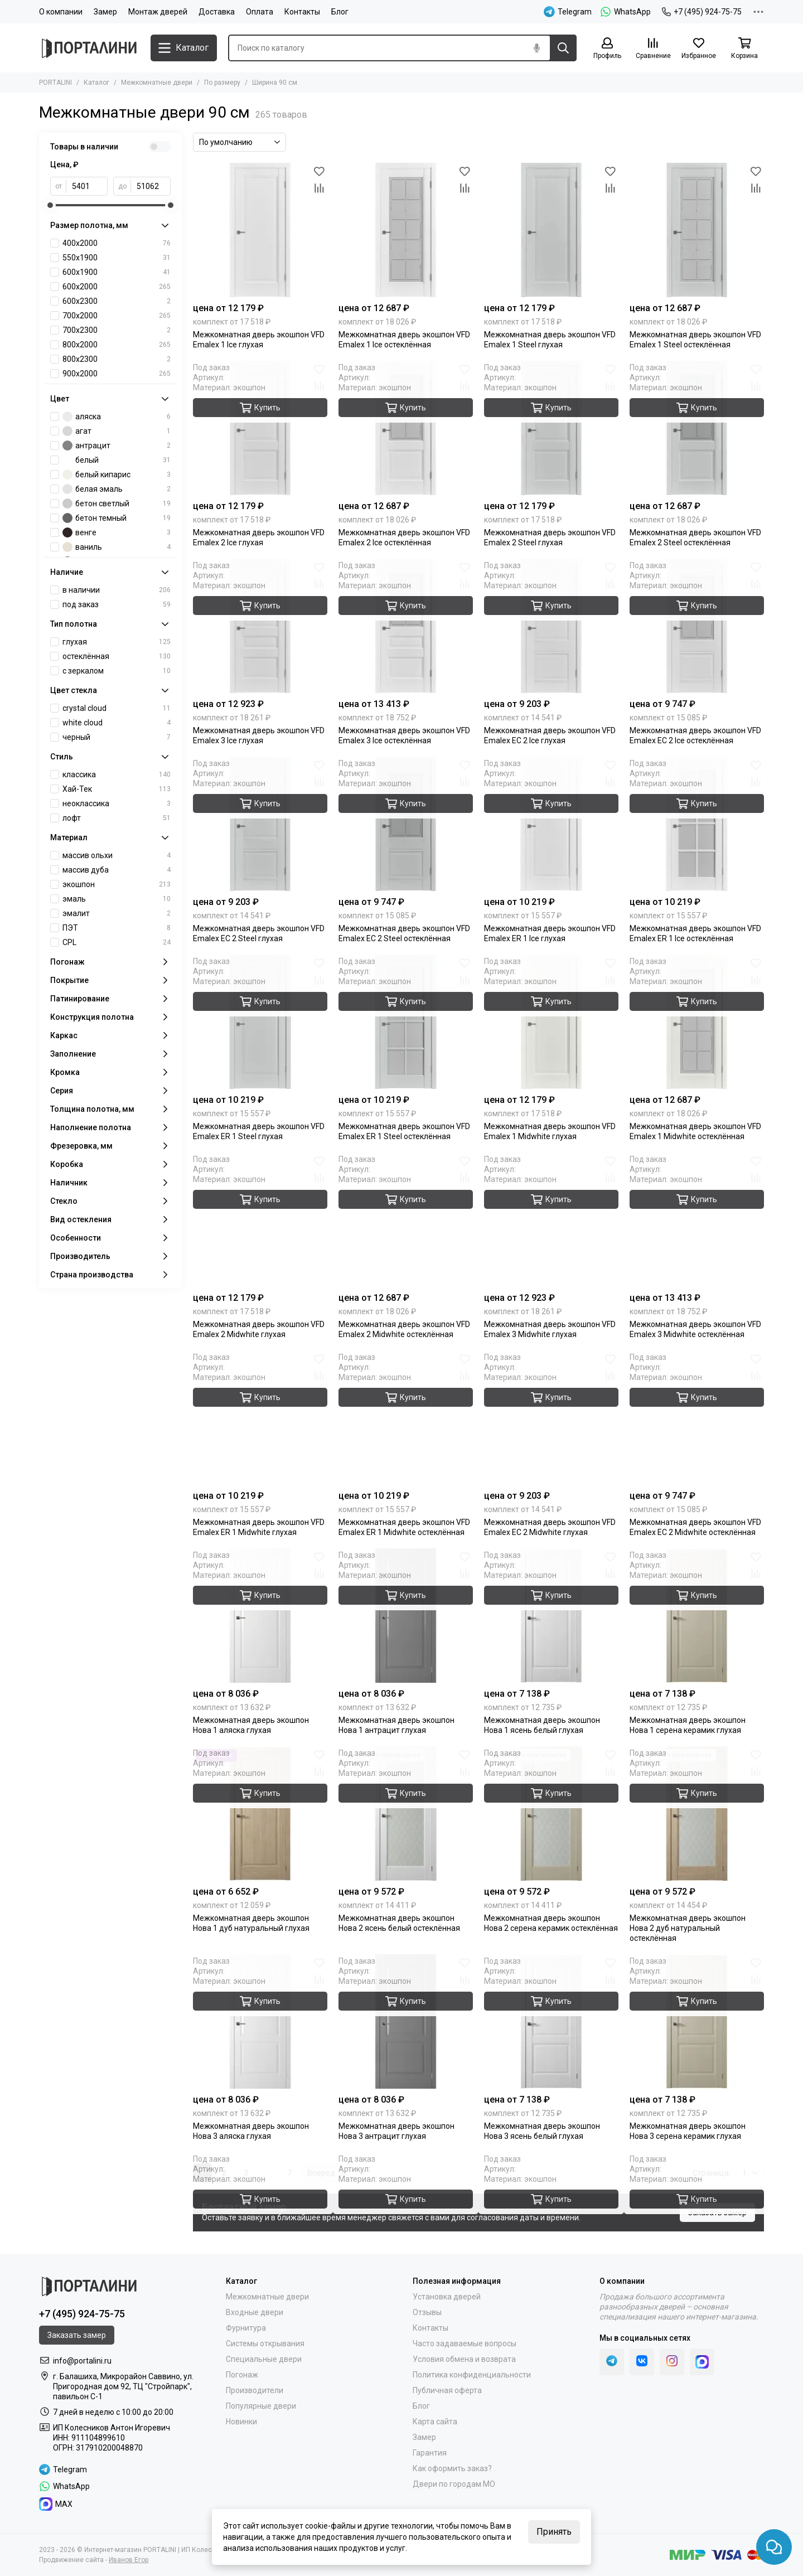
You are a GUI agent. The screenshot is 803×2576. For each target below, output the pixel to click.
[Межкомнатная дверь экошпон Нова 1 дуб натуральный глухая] (260, 1813)
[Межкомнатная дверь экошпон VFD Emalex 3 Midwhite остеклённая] (697, 1220)
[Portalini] (89, 48)
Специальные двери (264, 2359)
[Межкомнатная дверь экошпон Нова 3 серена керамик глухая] (697, 2021)
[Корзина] (744, 48)
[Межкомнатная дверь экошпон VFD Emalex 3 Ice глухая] (260, 626)
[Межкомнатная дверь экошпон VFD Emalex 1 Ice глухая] (260, 230)
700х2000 (116, 316)
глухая (116, 642)
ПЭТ (116, 928)
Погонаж (242, 2374)
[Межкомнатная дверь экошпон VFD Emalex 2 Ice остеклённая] (405, 428)
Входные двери (254, 2312)
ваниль (116, 547)
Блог (340, 11)
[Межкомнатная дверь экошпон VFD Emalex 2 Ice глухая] (260, 428)
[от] (87, 186)
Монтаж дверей (157, 11)
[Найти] (563, 48)
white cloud (116, 723)
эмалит (116, 913)
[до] (151, 186)
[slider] (50, 205)
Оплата (259, 11)
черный (116, 737)
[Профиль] (607, 48)
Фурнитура (246, 2327)
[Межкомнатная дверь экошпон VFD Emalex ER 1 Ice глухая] (551, 824)
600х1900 (116, 272)
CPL (116, 942)
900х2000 (116, 374)
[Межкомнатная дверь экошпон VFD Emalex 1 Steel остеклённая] (697, 230)
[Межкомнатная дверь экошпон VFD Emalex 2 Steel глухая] (551, 428)
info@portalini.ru (82, 2360)
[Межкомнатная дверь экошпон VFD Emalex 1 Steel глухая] (551, 230)
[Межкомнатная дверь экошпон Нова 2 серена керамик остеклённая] (551, 1813)
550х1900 (116, 258)
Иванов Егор (128, 2560)
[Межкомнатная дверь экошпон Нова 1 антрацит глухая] (405, 1615)
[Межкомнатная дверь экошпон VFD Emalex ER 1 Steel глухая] (260, 1022)
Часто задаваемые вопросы (464, 2343)
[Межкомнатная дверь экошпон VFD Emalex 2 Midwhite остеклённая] (405, 1220)
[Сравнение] (653, 48)
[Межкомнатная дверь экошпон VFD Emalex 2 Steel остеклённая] (697, 428)
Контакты (302, 11)
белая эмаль (116, 489)
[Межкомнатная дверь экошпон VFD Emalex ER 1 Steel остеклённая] (405, 1022)
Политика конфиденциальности (472, 2374)
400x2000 (116, 243)
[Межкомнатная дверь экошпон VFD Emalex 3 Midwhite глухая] (551, 1220)
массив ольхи (116, 855)
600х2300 (116, 301)
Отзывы (427, 2312)
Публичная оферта (447, 2390)
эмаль (116, 899)
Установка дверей (447, 2296)
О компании (61, 11)
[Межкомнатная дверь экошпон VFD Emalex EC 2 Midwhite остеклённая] (697, 1417)
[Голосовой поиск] (536, 48)
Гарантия (430, 2452)
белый (116, 460)
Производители (254, 2390)
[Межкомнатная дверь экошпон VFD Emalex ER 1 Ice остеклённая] (697, 824)
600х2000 (116, 287)
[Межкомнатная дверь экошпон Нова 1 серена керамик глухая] (697, 1615)
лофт (116, 818)
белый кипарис (116, 474)
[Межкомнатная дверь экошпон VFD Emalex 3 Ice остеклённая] (405, 626)
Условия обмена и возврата (464, 2359)
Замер (105, 11)
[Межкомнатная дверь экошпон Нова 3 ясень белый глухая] (551, 2021)
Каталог (96, 82)
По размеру (222, 82)
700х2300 (116, 330)
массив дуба (116, 870)
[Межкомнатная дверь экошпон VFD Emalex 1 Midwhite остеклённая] (697, 1022)
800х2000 (116, 345)
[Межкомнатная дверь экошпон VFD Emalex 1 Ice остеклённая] (405, 230)
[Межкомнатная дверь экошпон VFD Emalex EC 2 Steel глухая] (260, 824)
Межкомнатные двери (156, 82)
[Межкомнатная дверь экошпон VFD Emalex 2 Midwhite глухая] (260, 1220)
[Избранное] (698, 48)
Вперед (325, 2172)
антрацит (116, 445)
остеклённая (116, 656)
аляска (116, 416)
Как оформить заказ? (452, 2468)
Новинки (241, 2421)
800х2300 (116, 359)
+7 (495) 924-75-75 (702, 11)
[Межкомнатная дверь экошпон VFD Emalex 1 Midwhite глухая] (551, 1022)
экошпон (116, 884)
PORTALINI (55, 82)
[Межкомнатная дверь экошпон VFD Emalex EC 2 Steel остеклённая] (405, 824)
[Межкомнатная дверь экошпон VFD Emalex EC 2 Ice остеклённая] (697, 626)
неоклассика (116, 803)
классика (116, 774)
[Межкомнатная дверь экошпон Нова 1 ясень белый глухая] (551, 1615)
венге (116, 532)
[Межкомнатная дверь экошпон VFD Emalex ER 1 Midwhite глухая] (260, 1417)
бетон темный (116, 518)
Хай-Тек (116, 789)
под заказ (116, 604)
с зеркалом (116, 671)
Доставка (217, 11)
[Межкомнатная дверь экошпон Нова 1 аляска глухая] (260, 1615)
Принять (554, 2531)
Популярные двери (261, 2405)
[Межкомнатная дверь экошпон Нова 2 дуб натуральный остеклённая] (697, 1813)
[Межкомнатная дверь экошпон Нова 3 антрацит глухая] (405, 2021)
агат (116, 431)
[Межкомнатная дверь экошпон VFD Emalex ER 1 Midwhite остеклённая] (405, 1417)
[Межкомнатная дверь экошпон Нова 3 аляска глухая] (260, 2021)
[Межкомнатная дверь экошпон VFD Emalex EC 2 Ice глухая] (551, 626)
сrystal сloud (116, 708)
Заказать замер (717, 2212)
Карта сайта (435, 2421)
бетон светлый (116, 503)
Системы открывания (265, 2343)
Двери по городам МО (454, 2484)
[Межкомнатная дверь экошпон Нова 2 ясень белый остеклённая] (405, 1813)
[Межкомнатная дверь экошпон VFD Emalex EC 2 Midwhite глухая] (551, 1417)
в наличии (116, 590)
